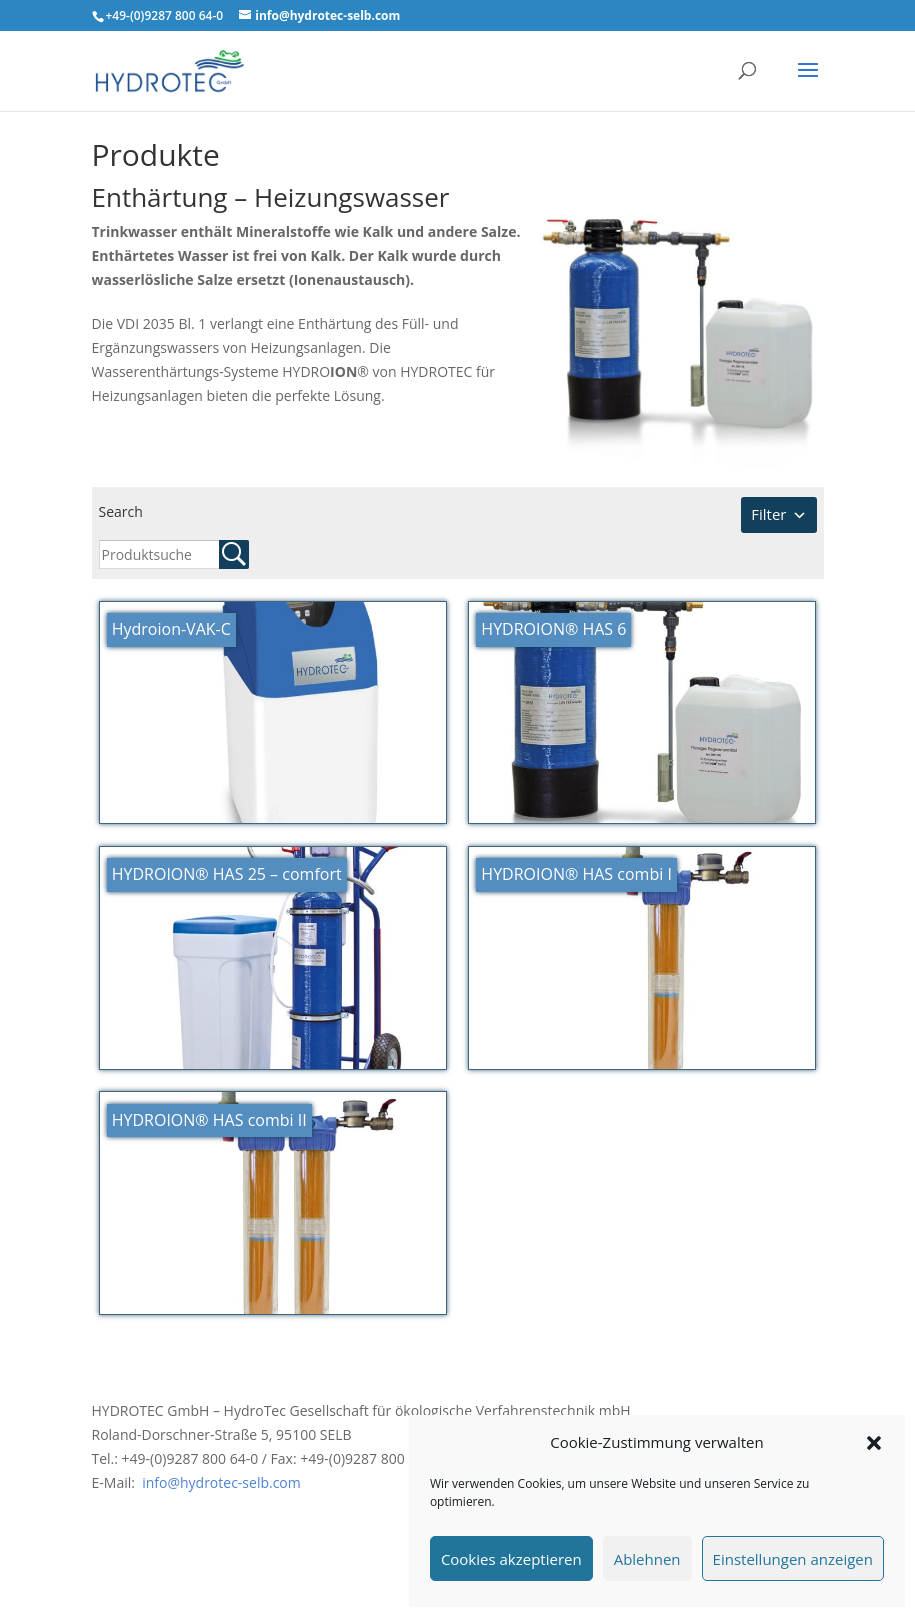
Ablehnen (647, 1559)
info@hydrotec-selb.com (220, 1482)
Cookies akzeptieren (511, 1559)
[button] (874, 1443)
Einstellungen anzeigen (793, 1559)
